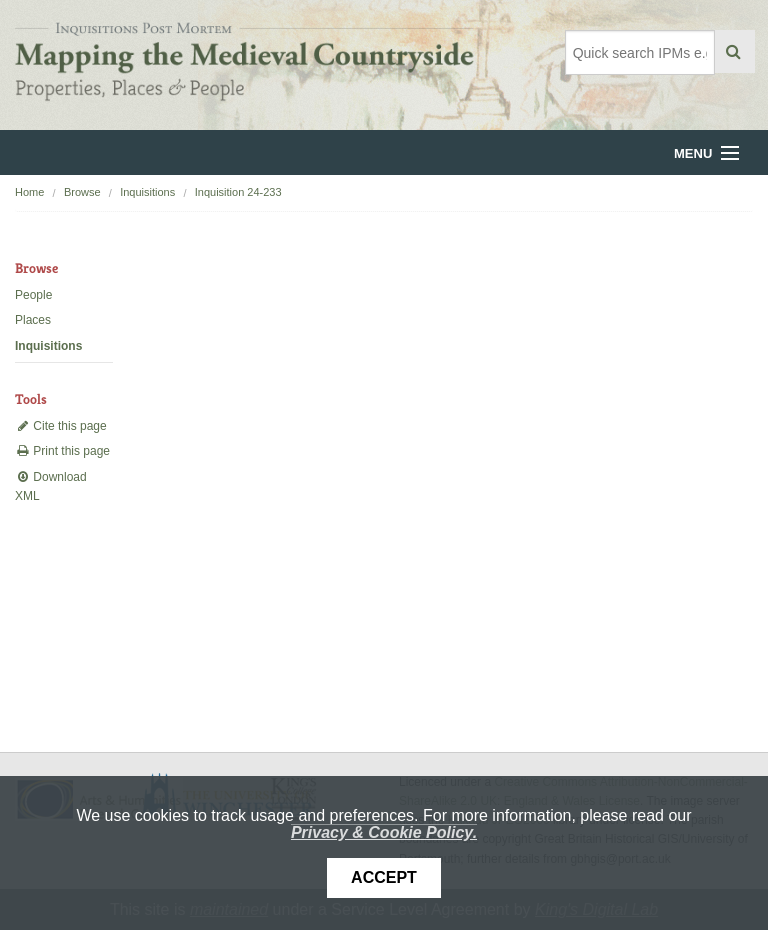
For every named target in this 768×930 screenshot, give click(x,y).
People (33, 295)
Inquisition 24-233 (238, 192)
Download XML (51, 486)
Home (29, 192)
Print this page (62, 451)
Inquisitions (147, 192)
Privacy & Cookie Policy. (384, 832)
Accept (384, 877)
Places (33, 320)
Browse (82, 192)
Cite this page (61, 426)
